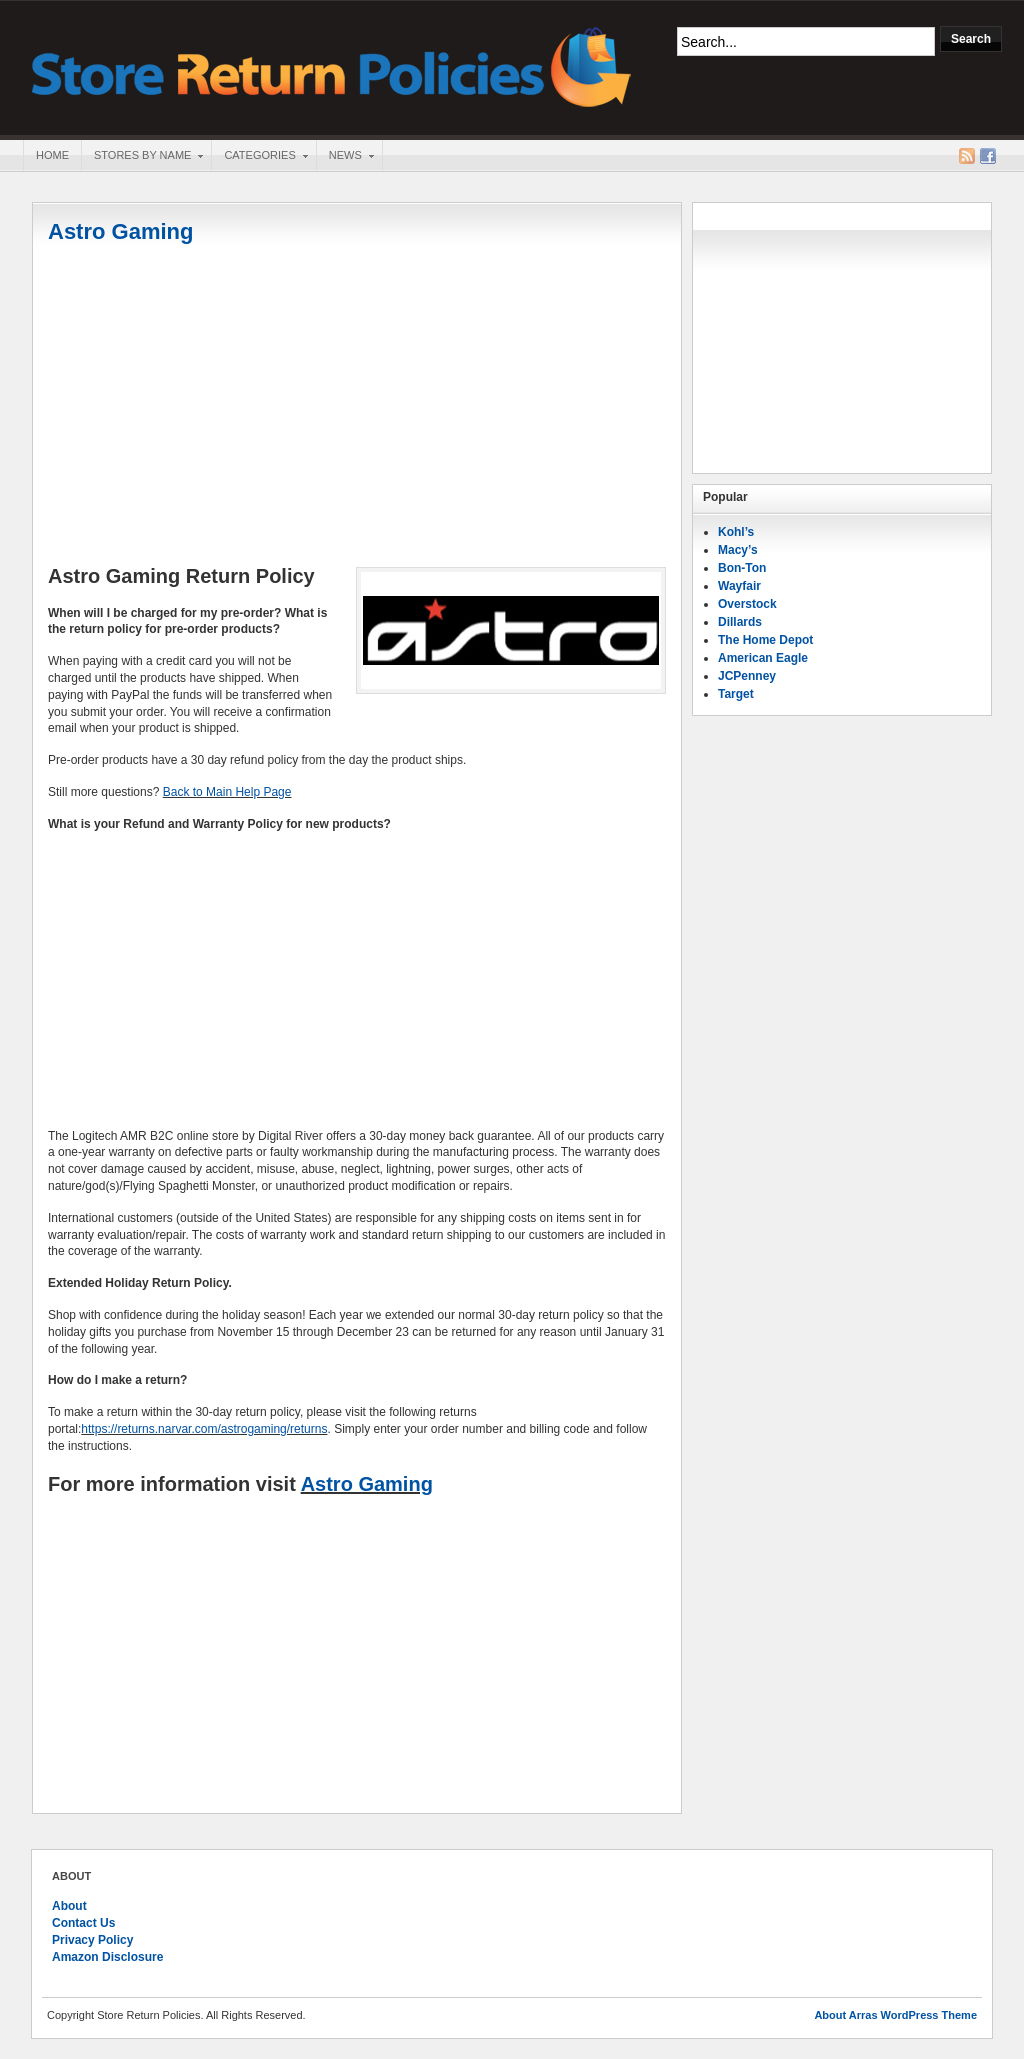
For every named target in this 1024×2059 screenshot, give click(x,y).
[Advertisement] (357, 407)
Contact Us (83, 1923)
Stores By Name (142, 157)
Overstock (747, 604)
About (69, 1906)
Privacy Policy (92, 1940)
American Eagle (763, 658)
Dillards (740, 622)
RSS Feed (967, 156)
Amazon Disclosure (107, 1957)
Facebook (988, 156)
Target (736, 694)
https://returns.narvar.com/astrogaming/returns (204, 1429)
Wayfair (739, 586)
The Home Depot (765, 640)
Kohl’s (736, 532)
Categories (259, 157)
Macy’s (738, 550)
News (345, 157)
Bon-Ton (742, 568)
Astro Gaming (120, 231)
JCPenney (747, 676)
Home (52, 155)
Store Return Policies (332, 65)
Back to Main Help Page (227, 792)
